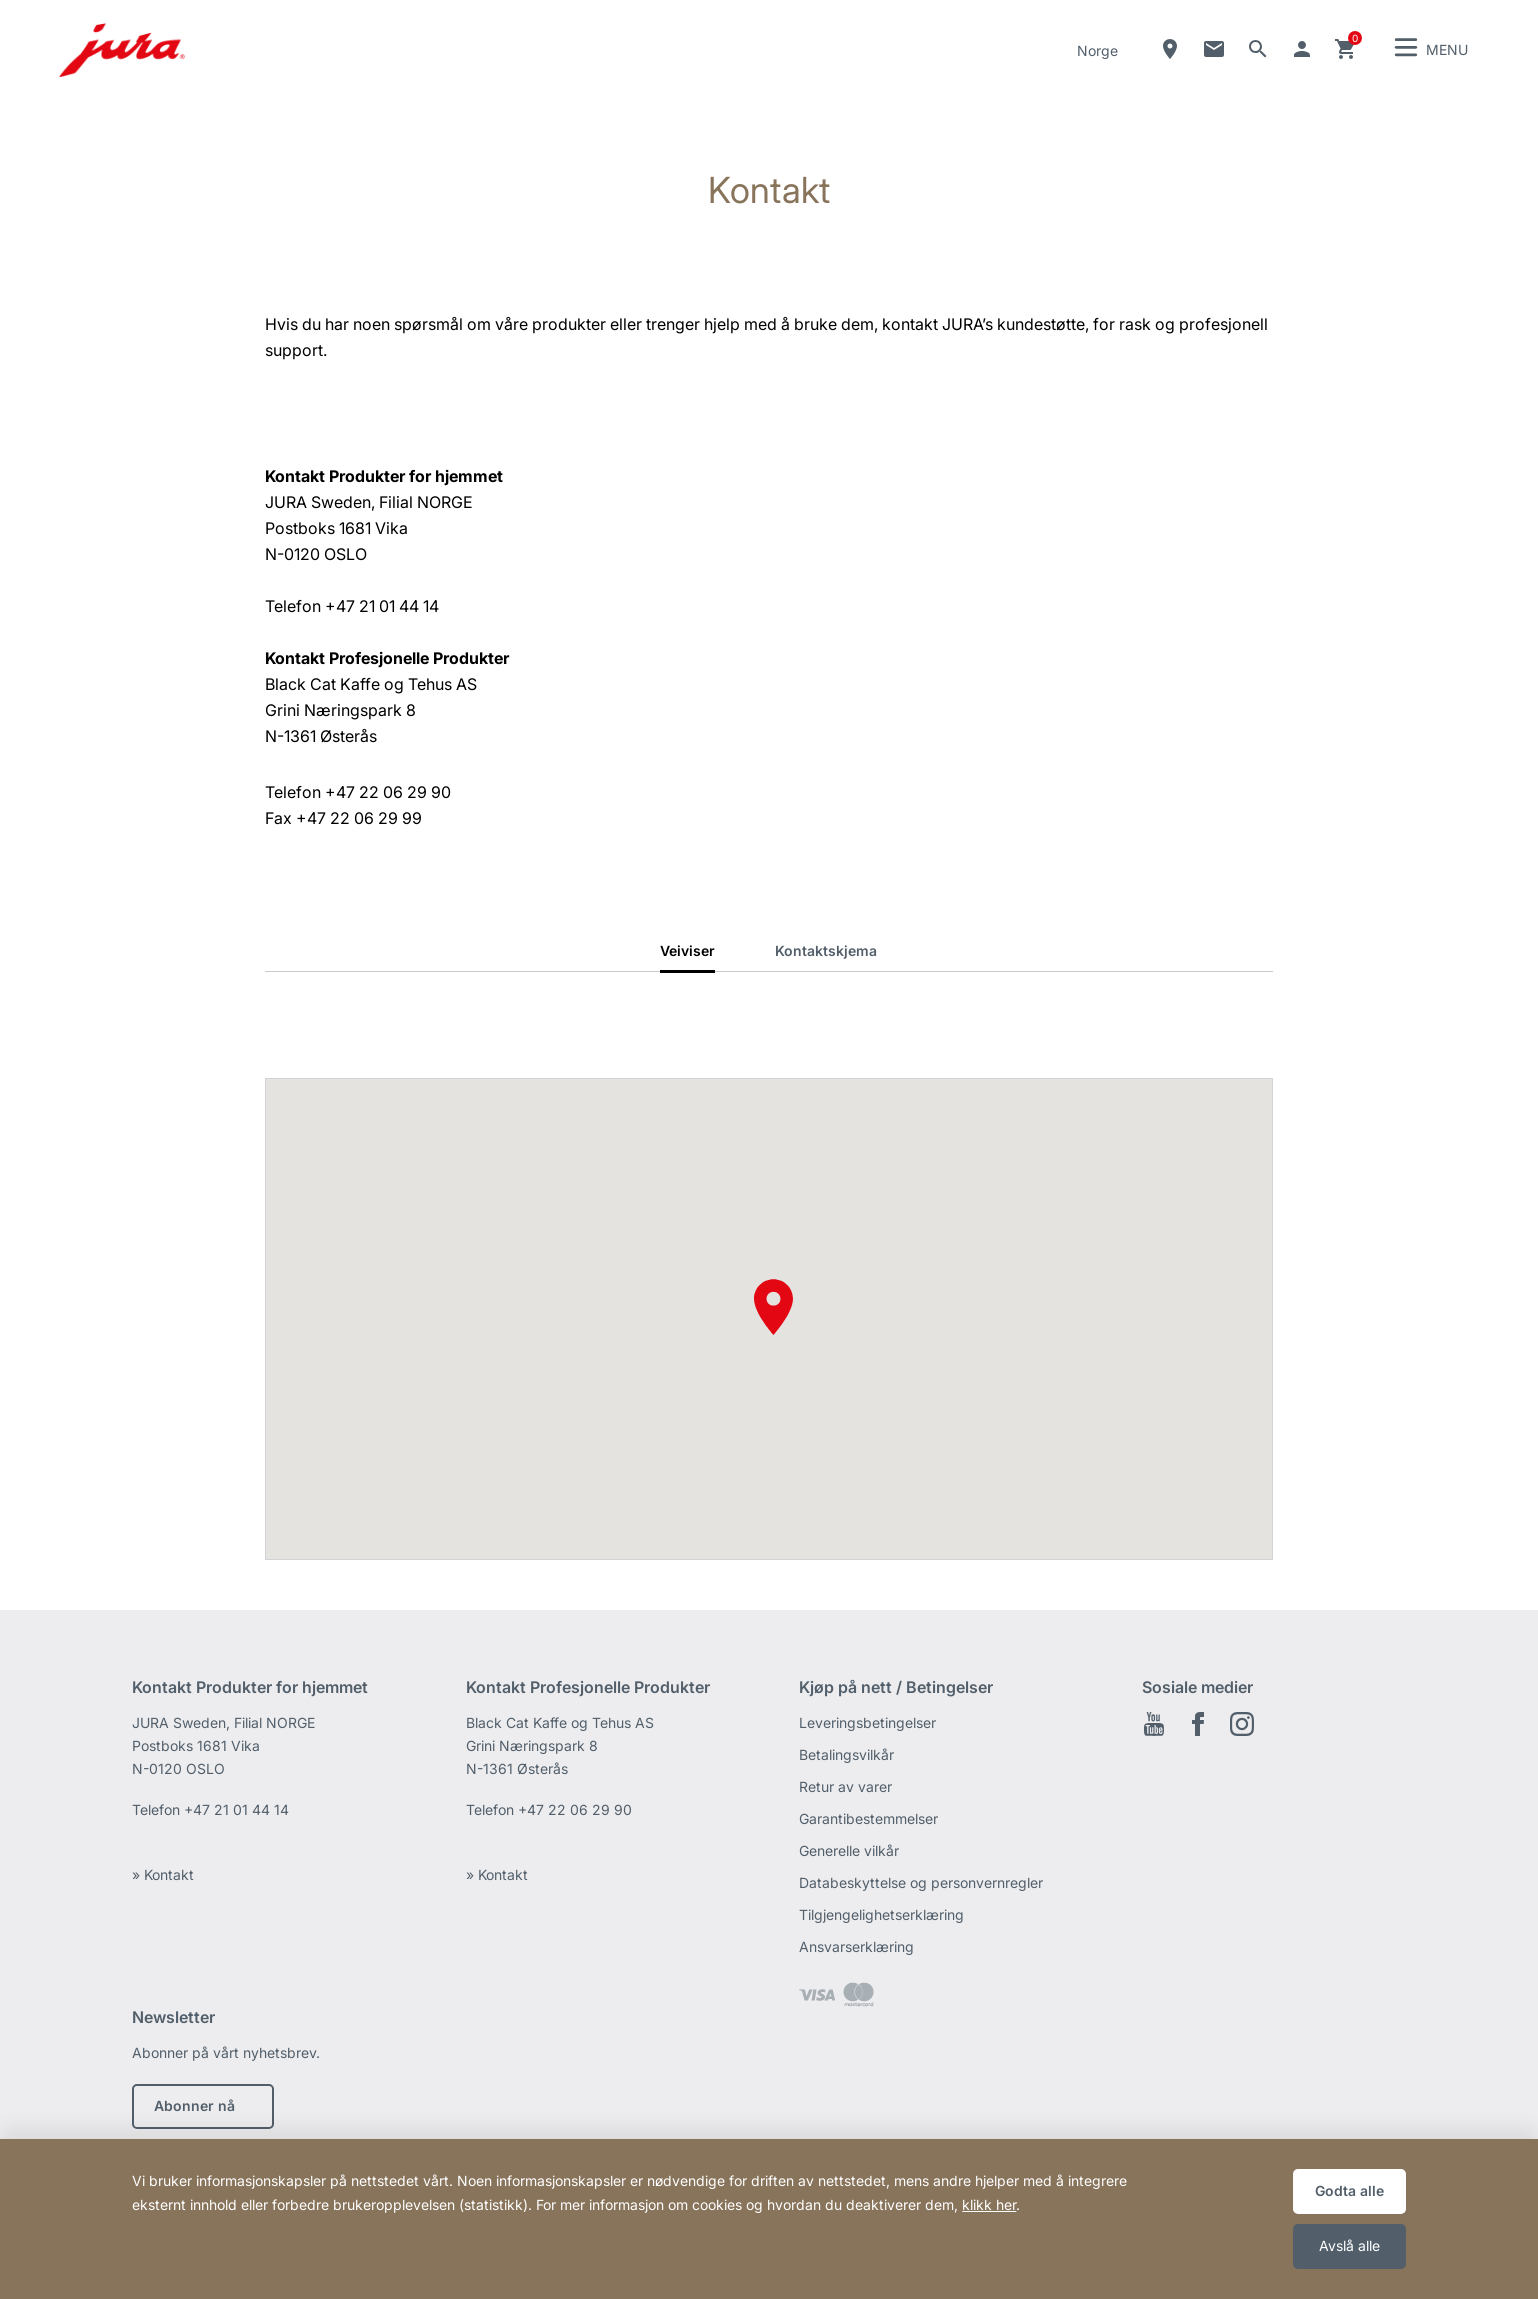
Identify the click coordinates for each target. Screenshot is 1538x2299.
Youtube (1154, 1724)
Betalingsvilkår (846, 1754)
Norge (1097, 50)
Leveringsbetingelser (867, 1722)
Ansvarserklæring (856, 1946)
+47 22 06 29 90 (575, 1809)
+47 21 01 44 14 (236, 1809)
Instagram (1242, 1724)
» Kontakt (163, 1874)
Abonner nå (194, 2105)
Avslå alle (1349, 2245)
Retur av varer (845, 1786)
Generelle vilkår (849, 1850)
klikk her (989, 2204)
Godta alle (1349, 2190)
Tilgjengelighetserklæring (881, 1914)
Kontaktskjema (826, 950)
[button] (773, 1307)
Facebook (1198, 1724)
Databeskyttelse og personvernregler (921, 1882)
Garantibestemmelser (868, 1818)
